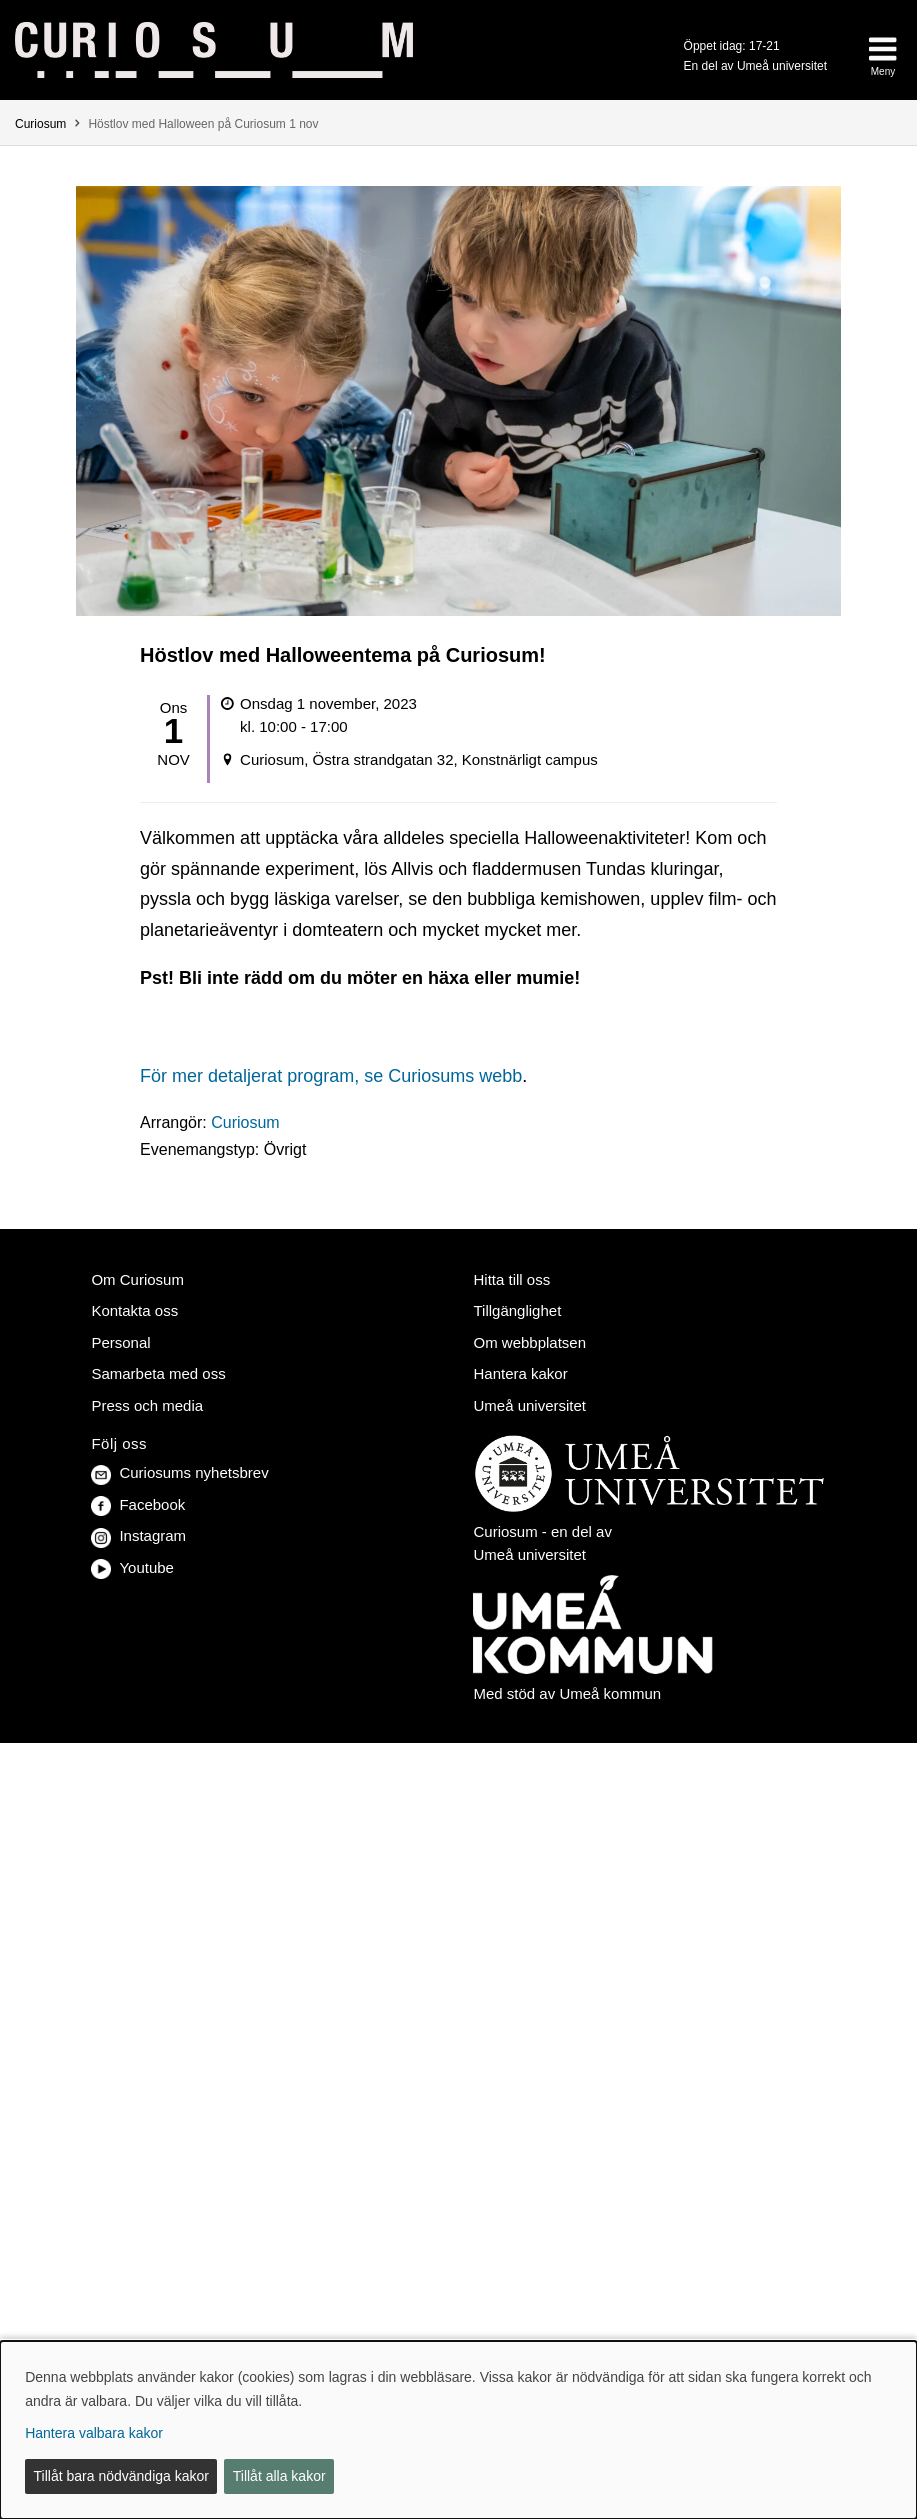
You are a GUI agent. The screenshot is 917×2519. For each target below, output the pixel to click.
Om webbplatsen (529, 1342)
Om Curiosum (137, 1279)
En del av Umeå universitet (755, 66)
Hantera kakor (520, 1373)
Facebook (138, 1504)
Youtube (132, 1567)
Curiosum (40, 124)
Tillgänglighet (517, 1310)
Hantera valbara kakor (94, 2433)
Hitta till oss (511, 1279)
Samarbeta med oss (158, 1373)
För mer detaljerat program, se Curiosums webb (331, 1076)
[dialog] (458, 2430)
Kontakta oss (134, 1310)
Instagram (138, 1535)
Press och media (147, 1405)
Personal (120, 1342)
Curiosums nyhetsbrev (179, 1472)
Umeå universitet (529, 1405)
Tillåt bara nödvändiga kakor (121, 2476)
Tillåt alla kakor (279, 2476)
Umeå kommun (610, 1693)
